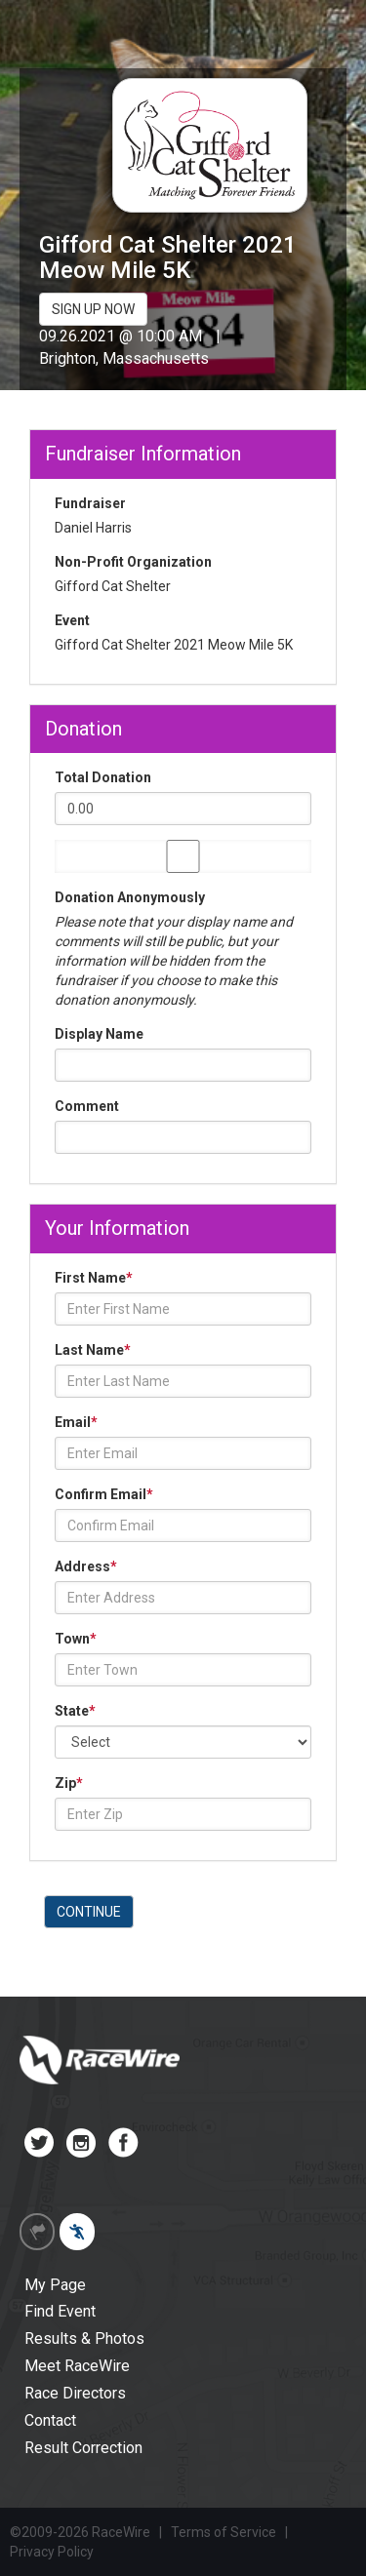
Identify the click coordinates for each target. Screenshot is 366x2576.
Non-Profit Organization (133, 562)
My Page (55, 2285)
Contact (50, 2420)
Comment (87, 1106)
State (75, 1711)
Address (86, 1566)
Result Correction (83, 2447)
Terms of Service (223, 2532)
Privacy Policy (52, 2551)
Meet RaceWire (77, 2366)
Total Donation (103, 777)
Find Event (60, 2311)
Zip (69, 1783)
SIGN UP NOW (93, 309)
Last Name (93, 1350)
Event (72, 620)
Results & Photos (84, 2338)
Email (76, 1422)
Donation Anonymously (130, 897)
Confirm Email (104, 1494)
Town (76, 1638)
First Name (94, 1278)
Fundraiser (90, 503)
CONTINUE (89, 1912)
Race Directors (75, 2393)
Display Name (99, 1034)
